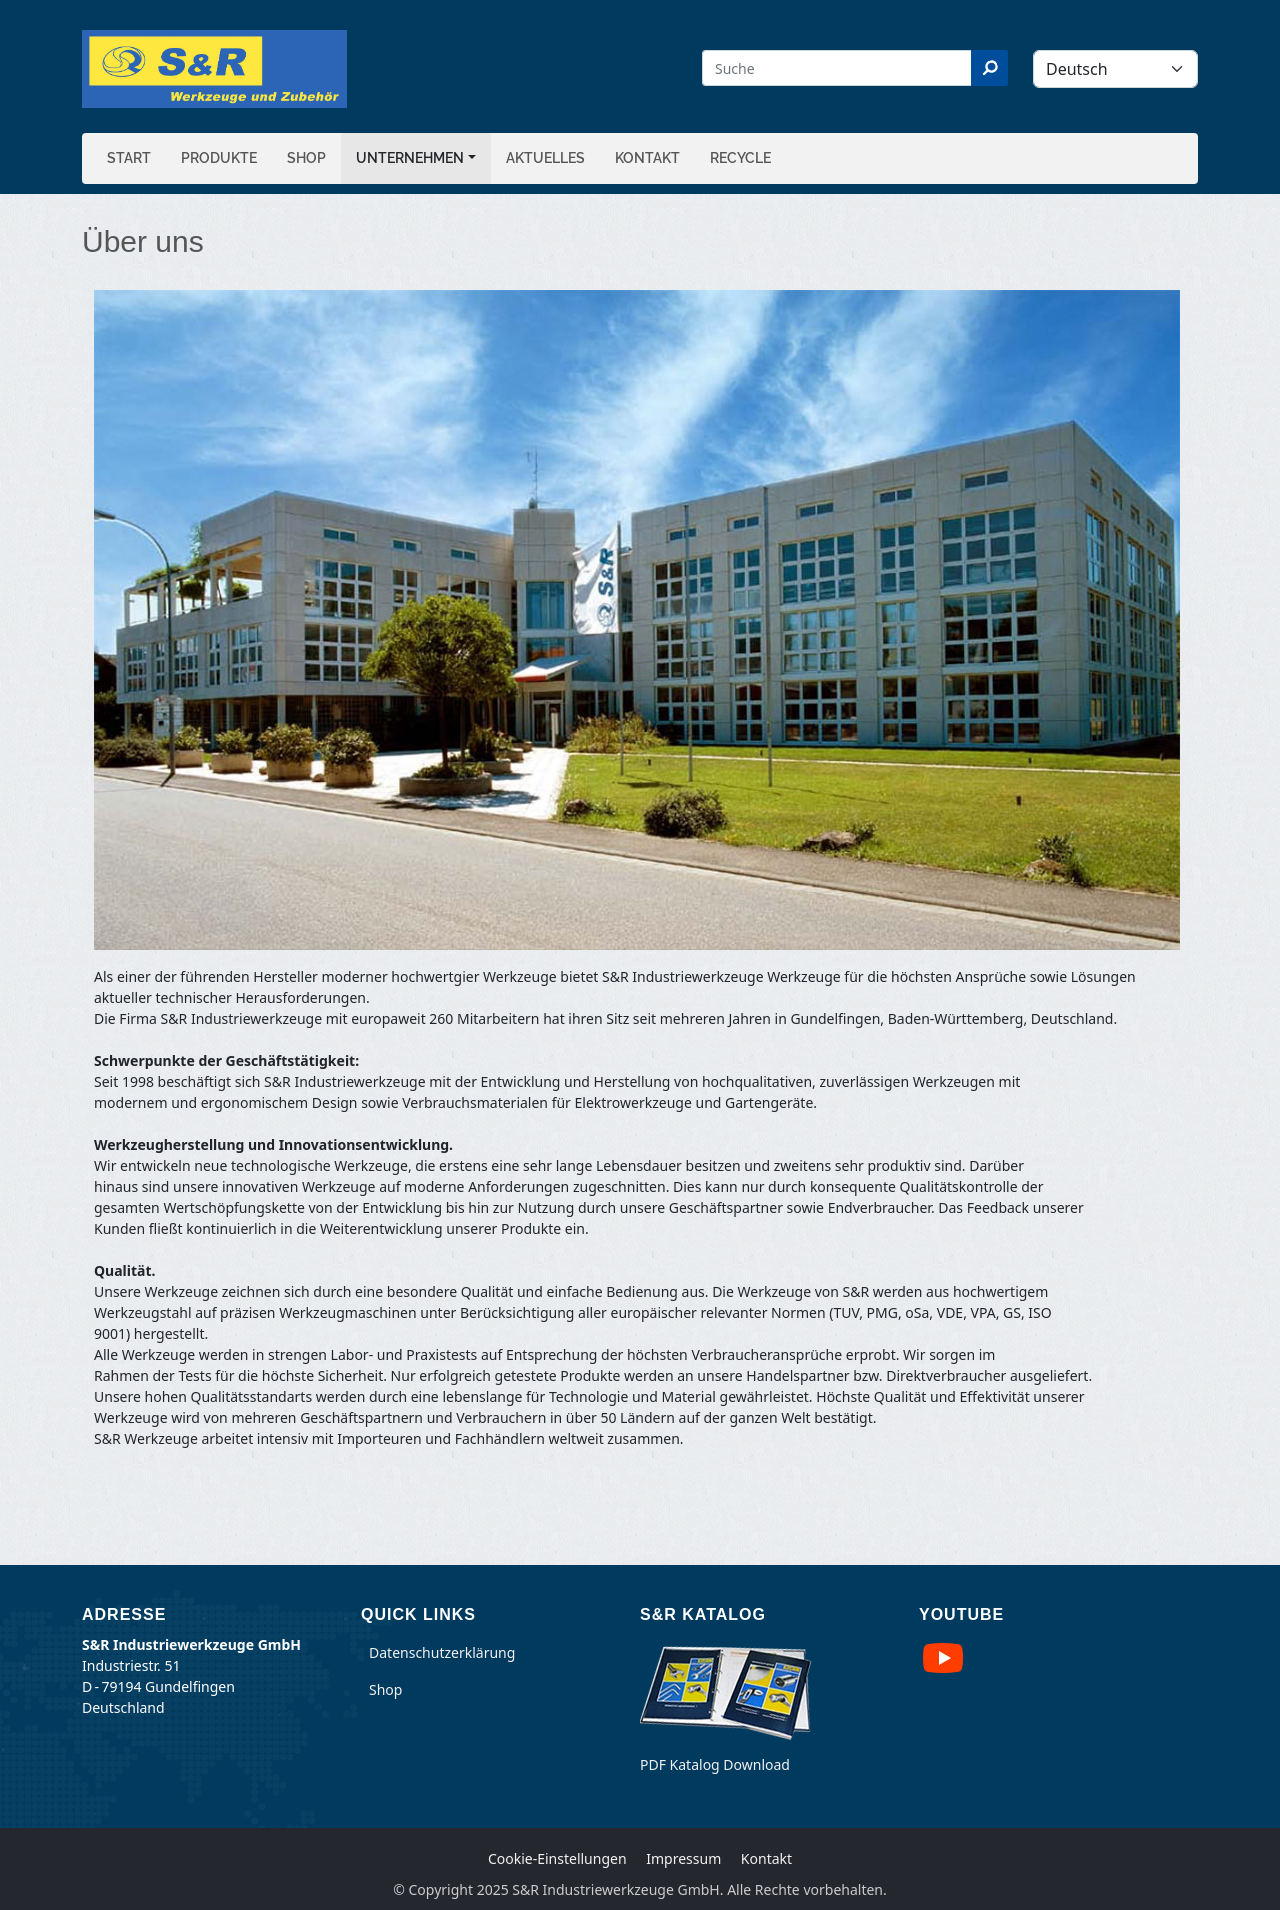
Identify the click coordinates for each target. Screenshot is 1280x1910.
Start (129, 158)
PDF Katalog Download (715, 1764)
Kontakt (647, 158)
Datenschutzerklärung (442, 1652)
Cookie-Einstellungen (557, 1858)
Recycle (740, 158)
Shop (306, 158)
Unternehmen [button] (410, 158)
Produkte (219, 158)
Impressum (683, 1858)
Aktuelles (545, 158)
